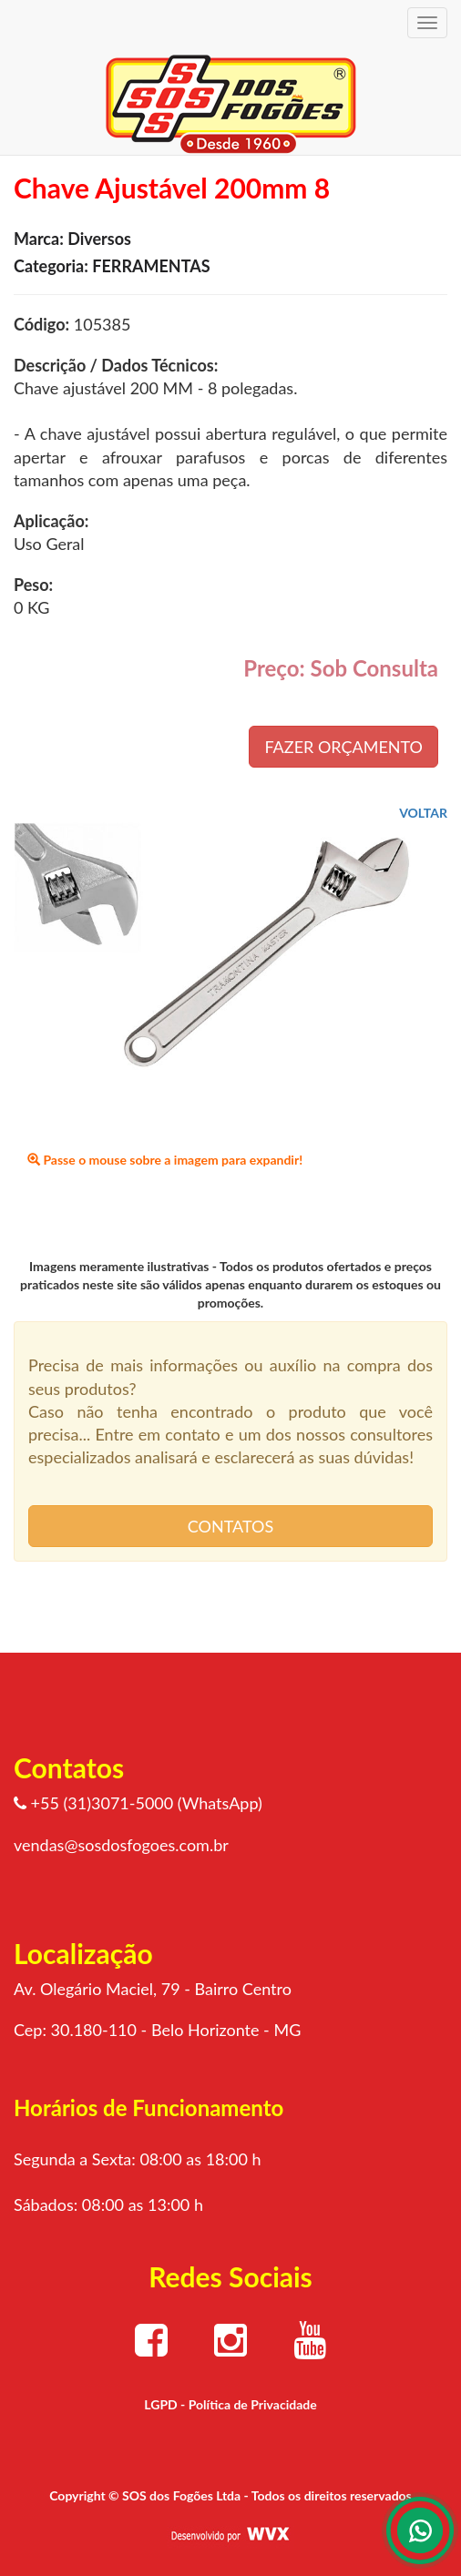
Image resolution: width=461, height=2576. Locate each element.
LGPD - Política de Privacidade (230, 2404)
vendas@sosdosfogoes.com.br (121, 1845)
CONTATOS (230, 1526)
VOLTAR (423, 812)
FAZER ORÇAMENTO (343, 747)
